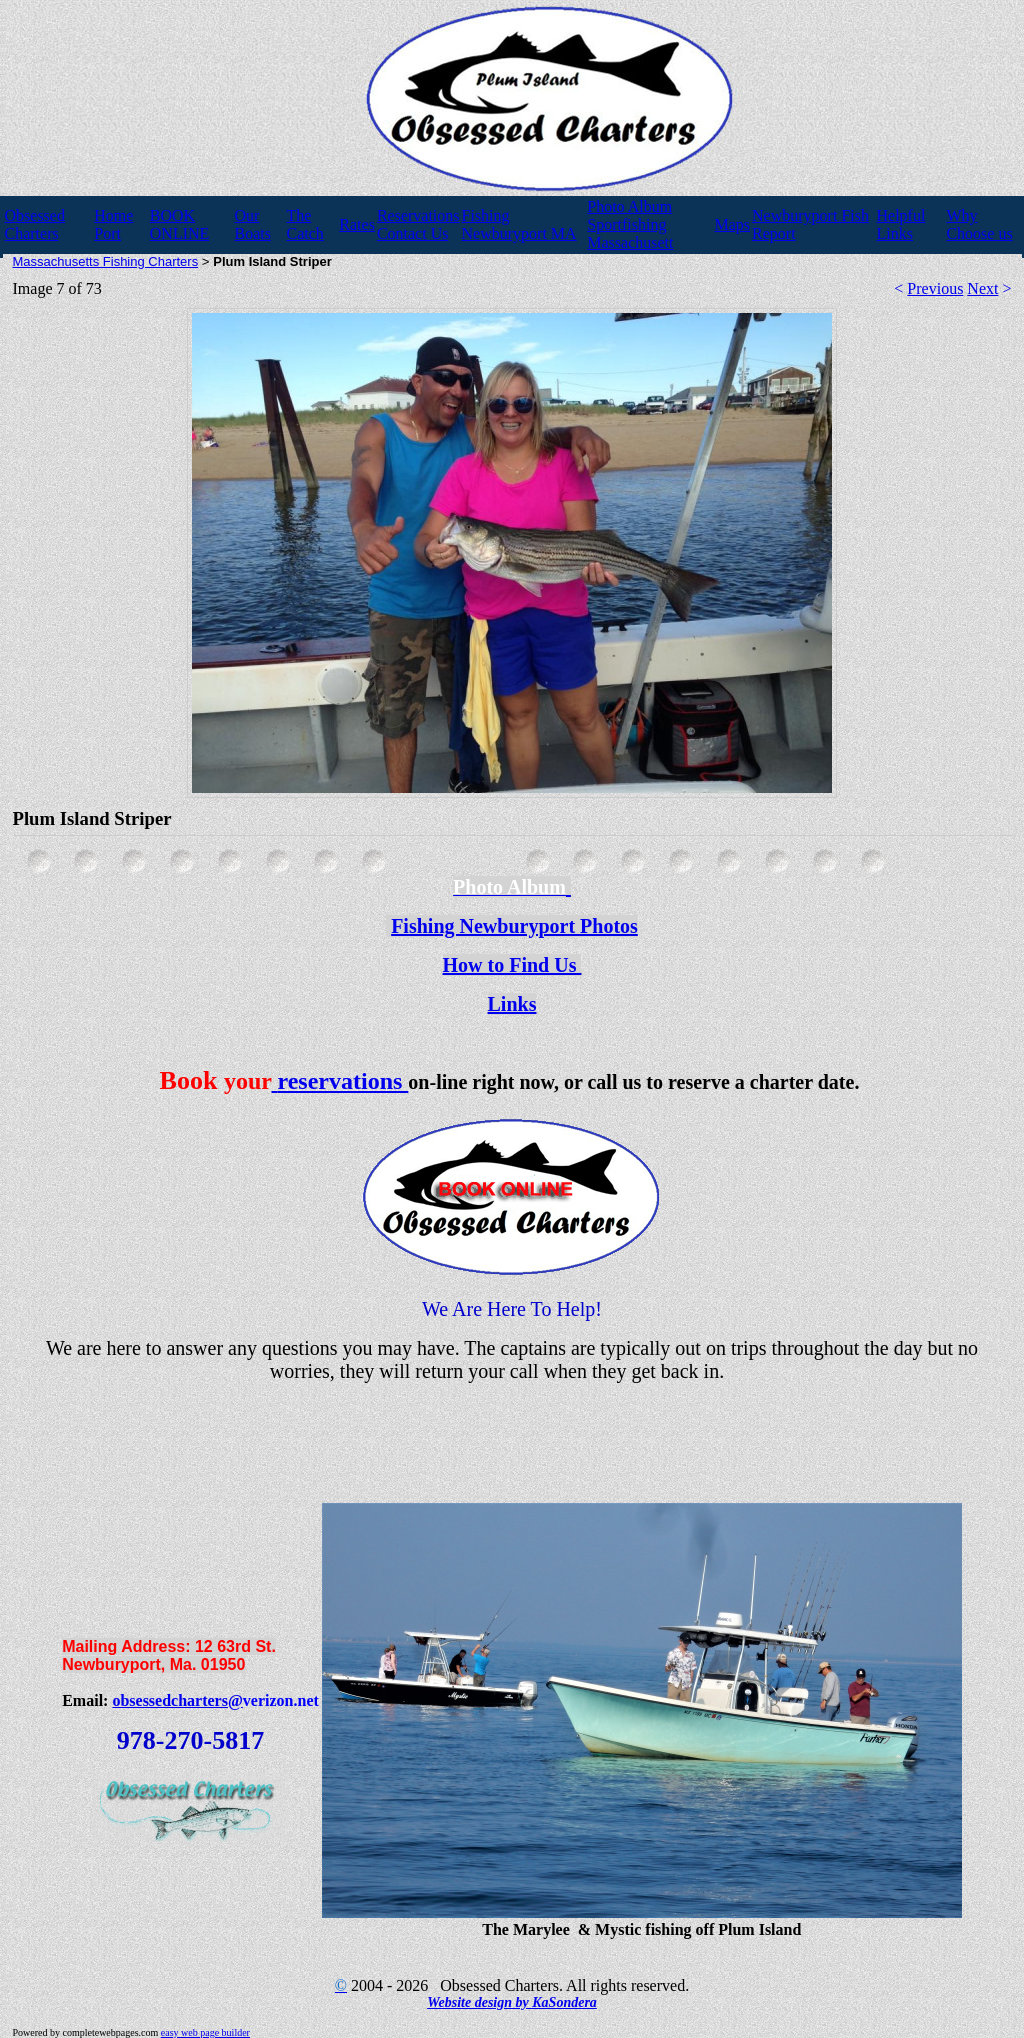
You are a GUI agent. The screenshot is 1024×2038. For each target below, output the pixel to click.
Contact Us (413, 233)
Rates (357, 224)
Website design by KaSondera (512, 2002)
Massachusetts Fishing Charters (106, 261)
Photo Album (629, 206)
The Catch (304, 224)
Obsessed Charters (35, 224)
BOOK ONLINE (180, 224)
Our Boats (252, 224)
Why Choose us (979, 224)
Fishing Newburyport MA (519, 224)
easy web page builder (205, 2032)
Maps (733, 224)
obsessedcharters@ (177, 1700)
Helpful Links (901, 224)
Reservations (418, 215)
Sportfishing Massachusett (630, 233)
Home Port (113, 224)
